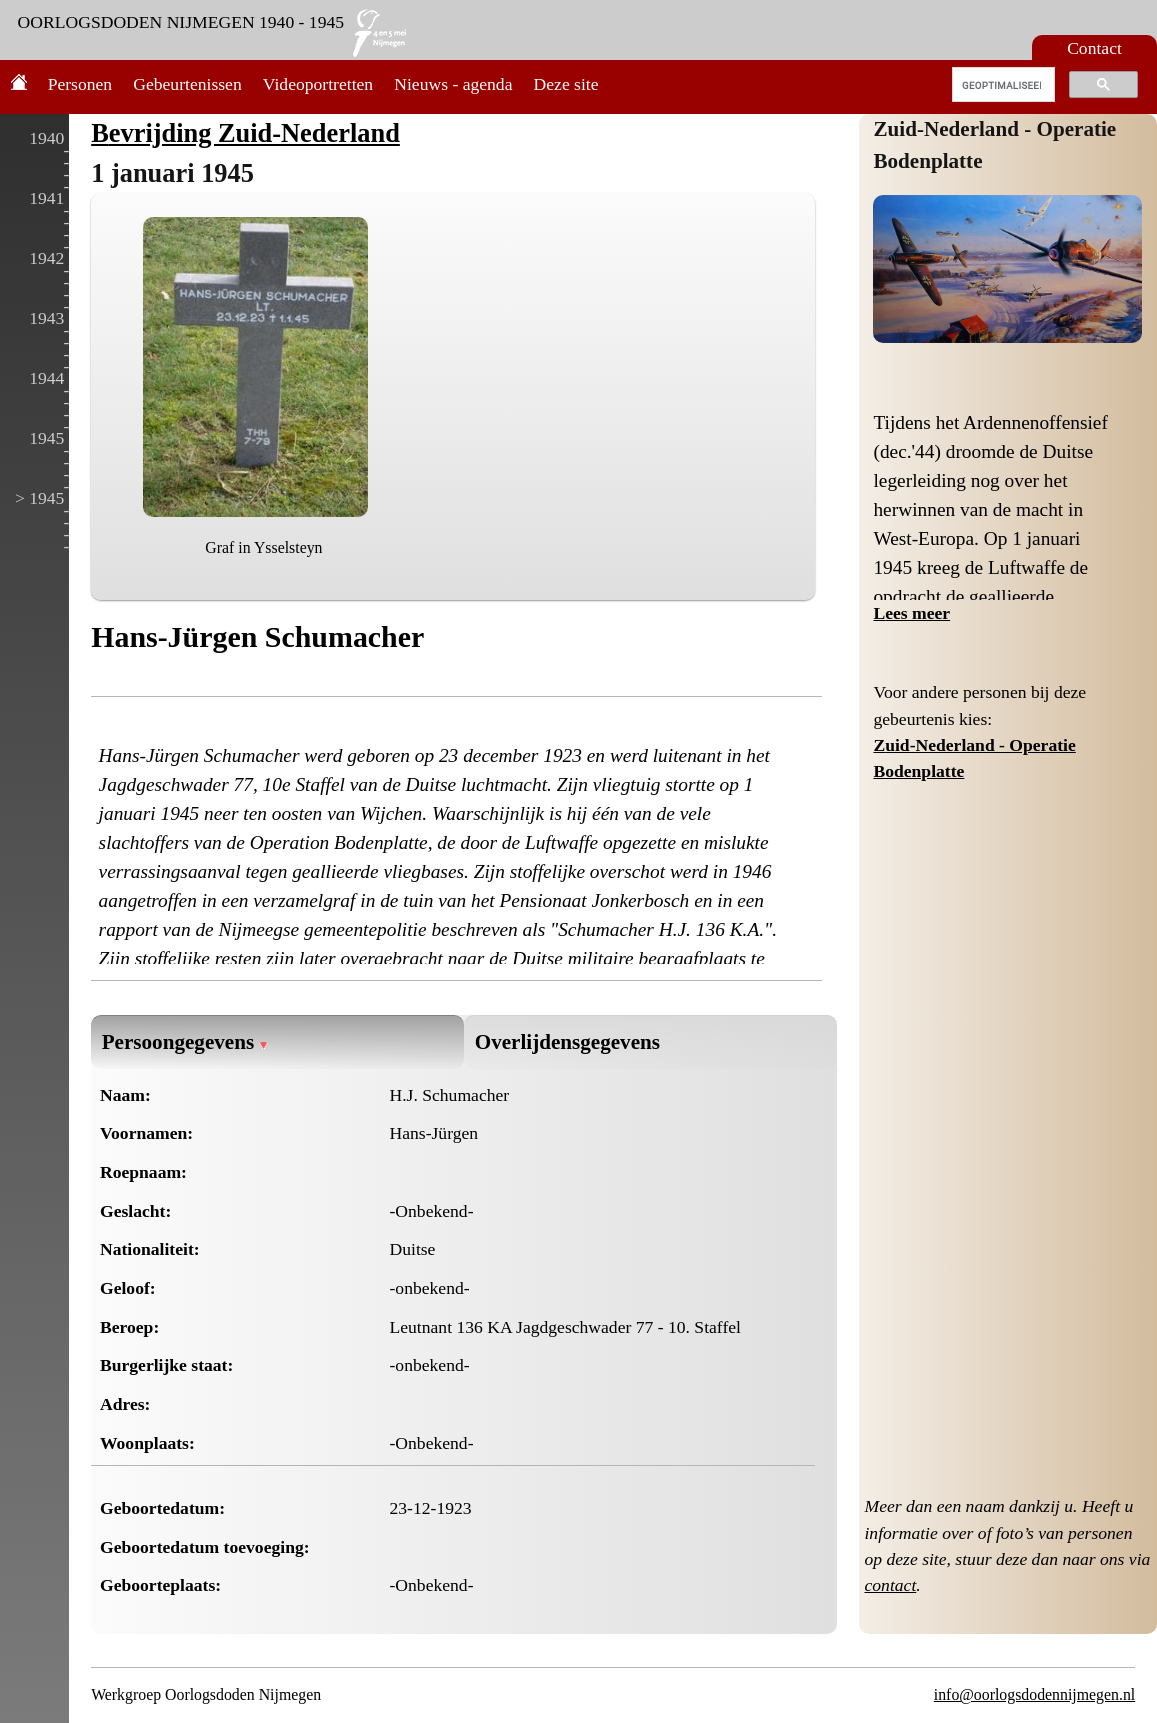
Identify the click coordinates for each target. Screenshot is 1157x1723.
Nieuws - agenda (453, 84)
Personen (80, 84)
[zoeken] (1001, 85)
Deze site (566, 84)
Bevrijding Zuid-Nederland (245, 133)
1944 (46, 378)
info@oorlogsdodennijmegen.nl (1034, 1694)
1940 (46, 138)
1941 (46, 198)
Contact (1094, 48)
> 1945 (40, 498)
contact (890, 1585)
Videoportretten (318, 84)
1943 (46, 318)
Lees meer (911, 613)
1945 (46, 438)
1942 (46, 258)
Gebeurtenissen (187, 84)
